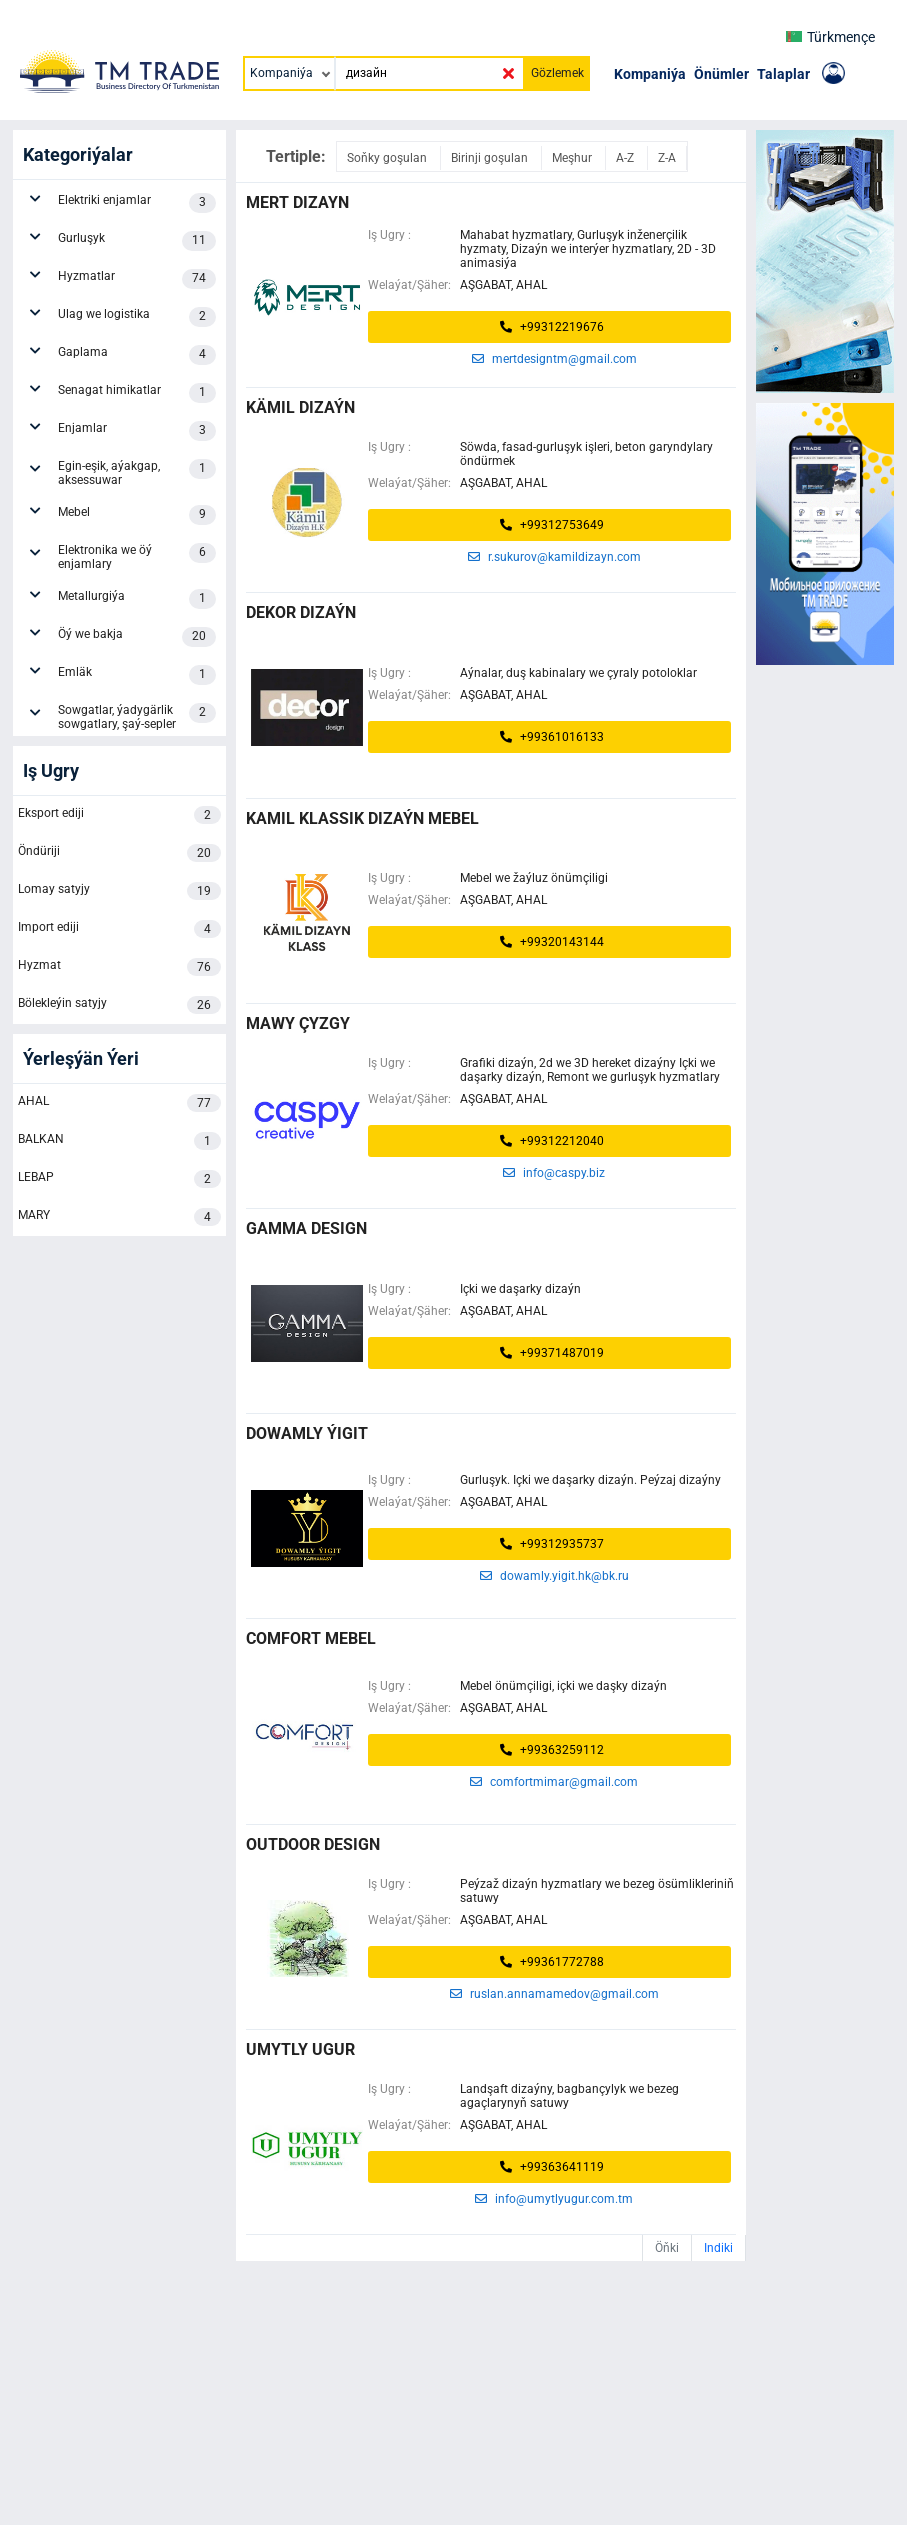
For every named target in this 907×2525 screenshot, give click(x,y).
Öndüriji (119, 853)
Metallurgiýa (137, 599)
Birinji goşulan (491, 158)
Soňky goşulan (388, 158)
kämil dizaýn (300, 407)
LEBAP (119, 1179)
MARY (119, 1217)
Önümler (721, 74)
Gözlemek (557, 73)
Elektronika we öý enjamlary (137, 557)
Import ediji (119, 929)
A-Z (626, 158)
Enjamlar (137, 431)
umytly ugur (300, 2049)
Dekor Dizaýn (301, 612)
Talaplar (783, 74)
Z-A (667, 158)
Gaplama (137, 355)
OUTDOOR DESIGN (313, 1844)
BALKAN (119, 1141)
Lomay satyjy (119, 891)
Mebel (137, 515)
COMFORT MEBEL (311, 1638)
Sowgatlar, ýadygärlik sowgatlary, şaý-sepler (137, 717)
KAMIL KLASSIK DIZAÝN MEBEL (362, 818)
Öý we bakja (137, 637)
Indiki (718, 2248)
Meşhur (573, 158)
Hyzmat (119, 967)
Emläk (137, 675)
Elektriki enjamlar (137, 203)
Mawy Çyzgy (298, 1023)
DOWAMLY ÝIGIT (307, 1433)
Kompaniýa (650, 74)
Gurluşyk (137, 241)
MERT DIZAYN (297, 202)
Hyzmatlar (137, 279)
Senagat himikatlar (137, 393)
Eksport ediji (119, 815)
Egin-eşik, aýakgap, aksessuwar (137, 473)
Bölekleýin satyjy (119, 1005)
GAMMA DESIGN (306, 1228)
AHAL (119, 1103)
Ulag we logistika (137, 317)
